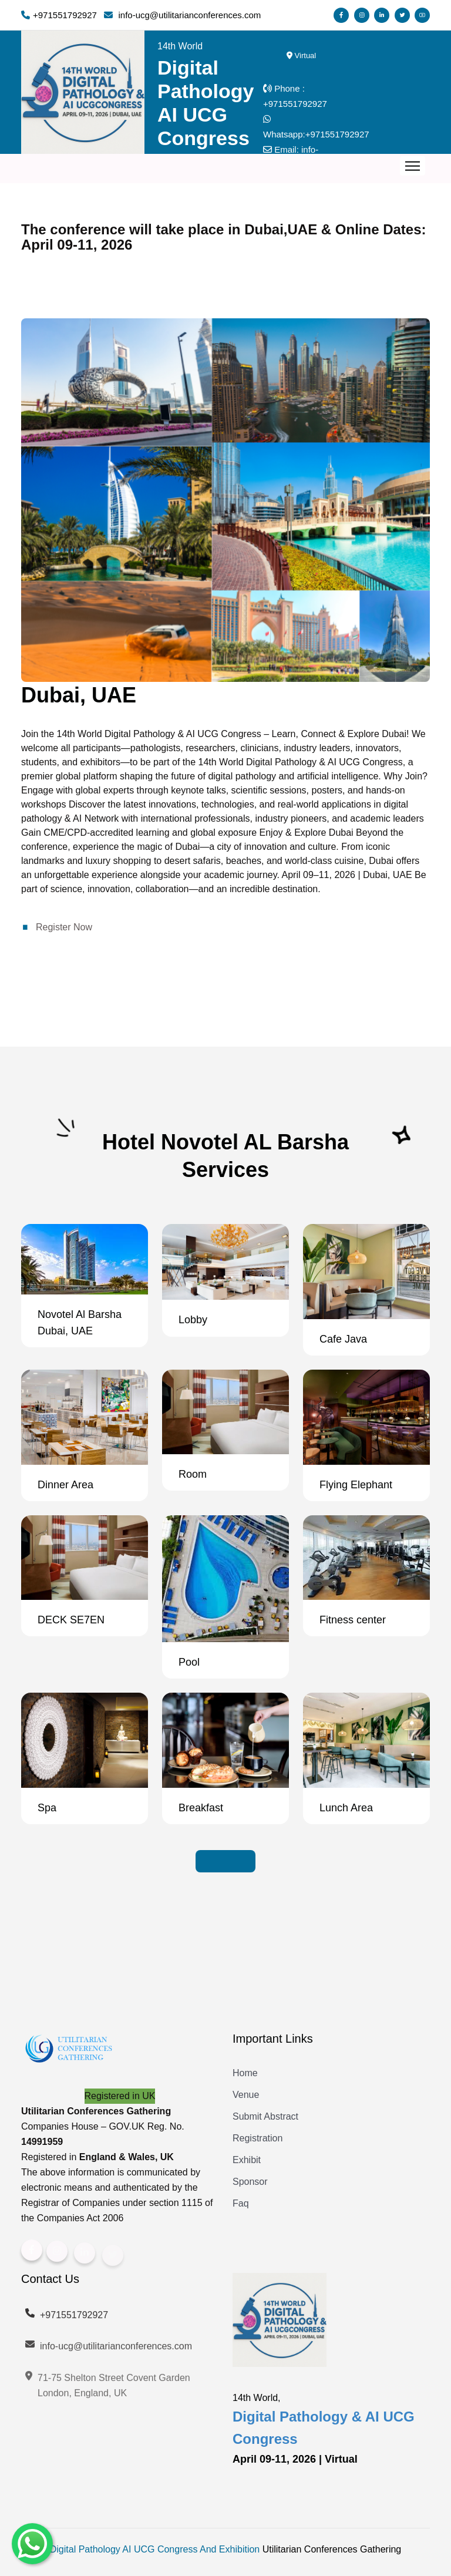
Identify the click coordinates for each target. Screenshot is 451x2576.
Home (245, 2073)
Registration (257, 2138)
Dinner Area (65, 1485)
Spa (47, 1808)
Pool (189, 1662)
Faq (241, 2203)
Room (193, 1474)
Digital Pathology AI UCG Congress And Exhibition (155, 2549)
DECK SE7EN (71, 1620)
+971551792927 (295, 104)
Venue (246, 2095)
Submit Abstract (265, 2116)
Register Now (64, 927)
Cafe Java (343, 1339)
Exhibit (247, 2160)
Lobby (193, 1320)
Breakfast (201, 1808)
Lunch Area (346, 1808)
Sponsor (250, 2182)
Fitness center (352, 1620)
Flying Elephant (355, 1485)
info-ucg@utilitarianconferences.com (108, 2354)
